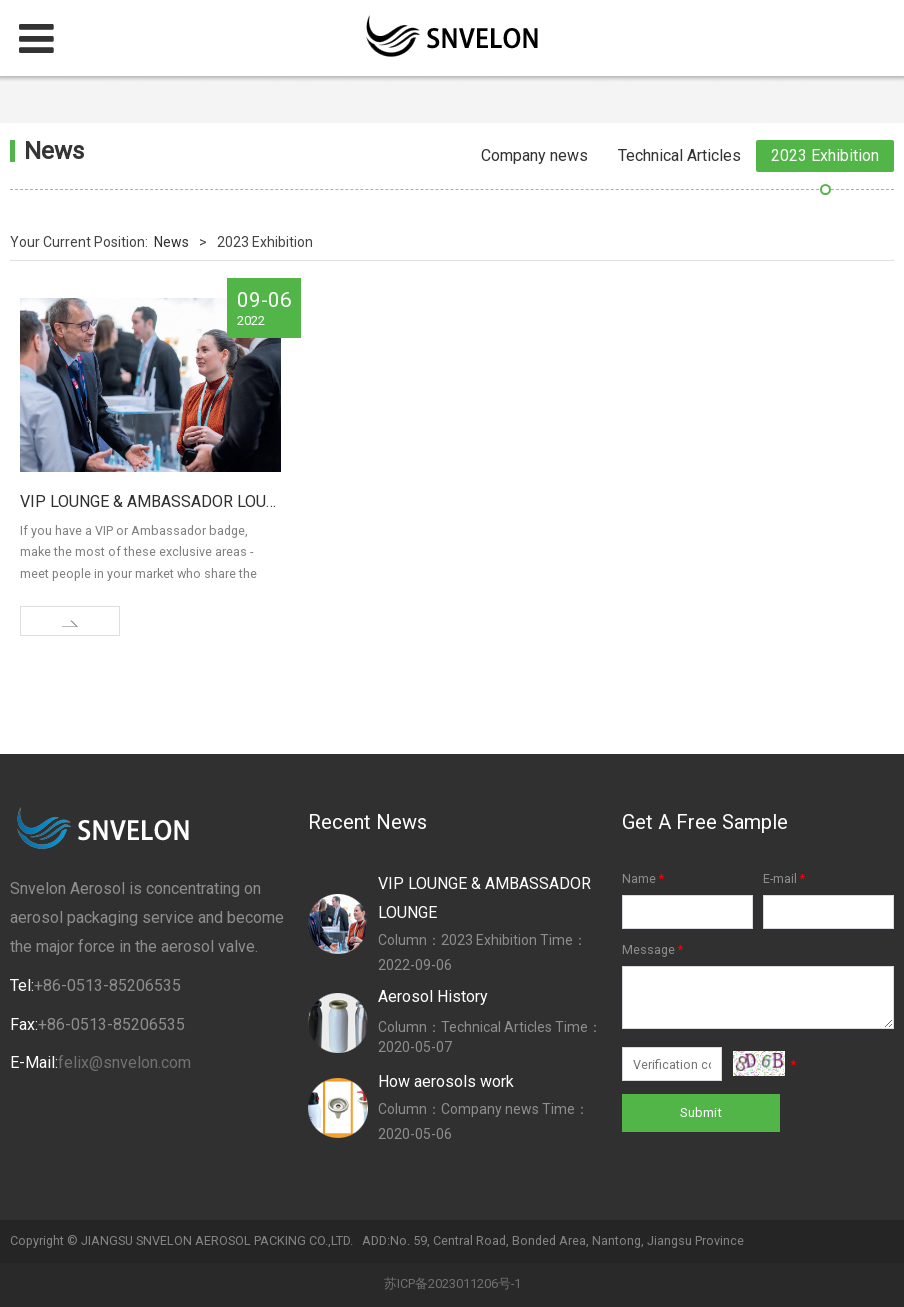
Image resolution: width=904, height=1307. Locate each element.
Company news (534, 155)
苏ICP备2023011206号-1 (452, 1283)
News (171, 242)
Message (654, 949)
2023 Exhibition (825, 155)
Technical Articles (679, 155)
